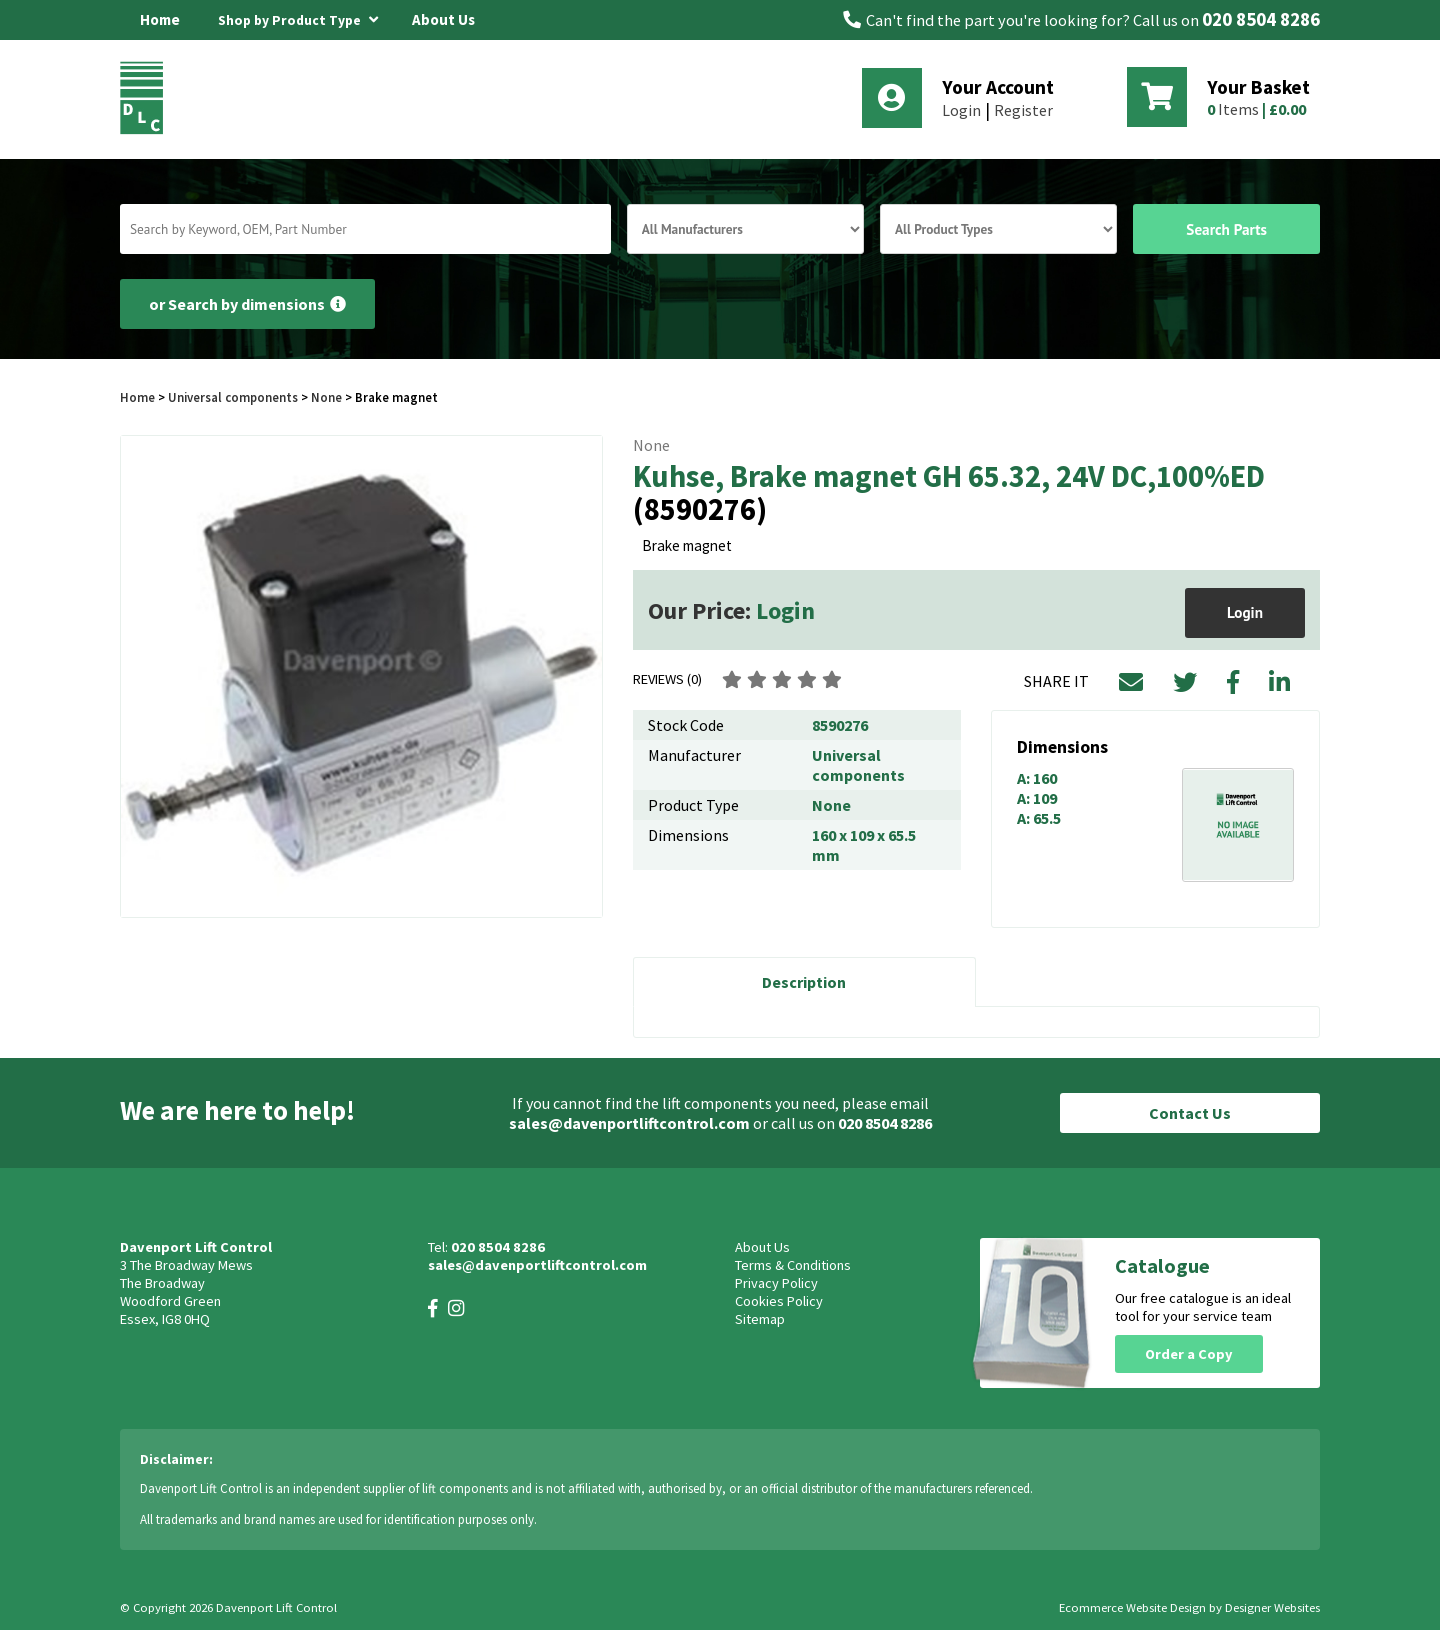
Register (1023, 110)
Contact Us (1190, 1113)
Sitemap (760, 1319)
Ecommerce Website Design (1132, 1607)
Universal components (233, 397)
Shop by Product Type (298, 17)
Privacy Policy (776, 1283)
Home (160, 19)
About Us (443, 19)
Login (961, 110)
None (326, 397)
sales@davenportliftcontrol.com (629, 1123)
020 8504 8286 (1261, 19)
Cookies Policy (779, 1301)
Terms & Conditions (793, 1265)
